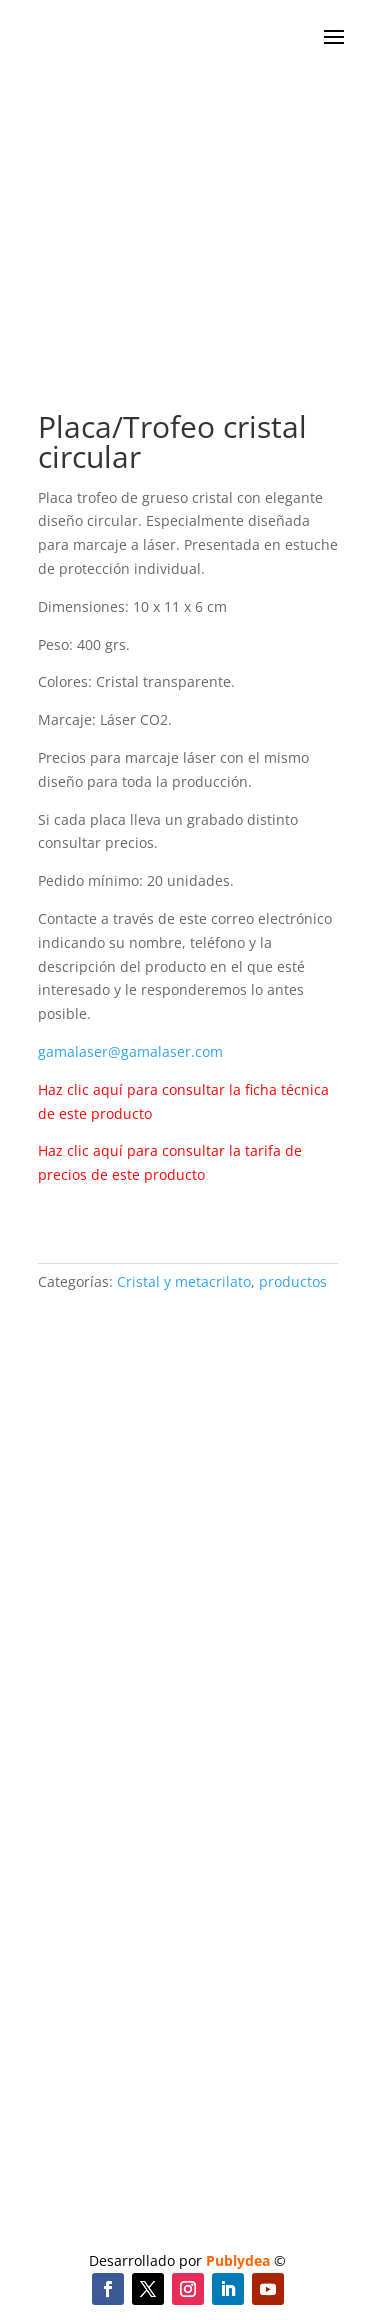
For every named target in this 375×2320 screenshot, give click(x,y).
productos (293, 1281)
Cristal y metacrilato (184, 1281)
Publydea (238, 2260)
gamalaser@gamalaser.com (130, 1051)
